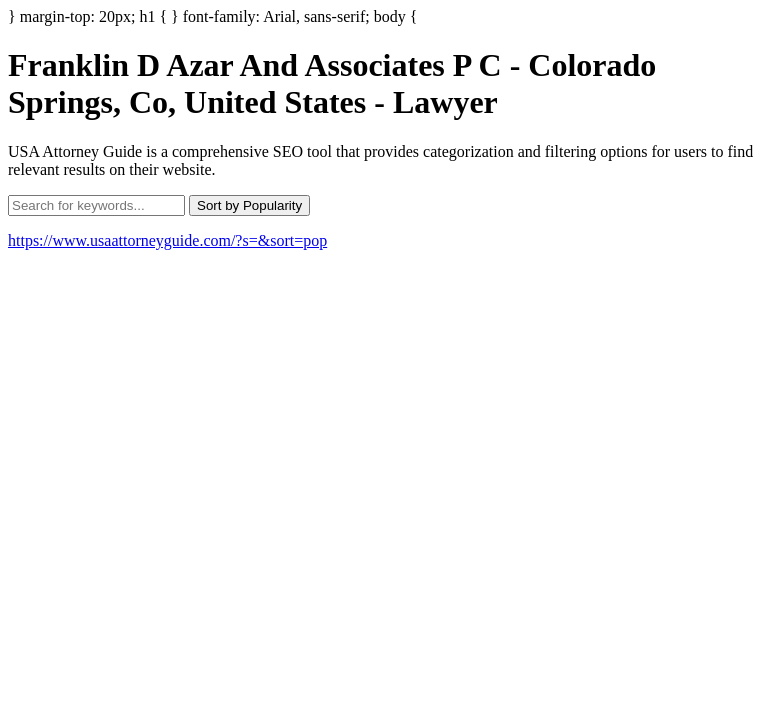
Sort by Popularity (249, 205)
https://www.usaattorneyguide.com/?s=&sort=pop (167, 240)
